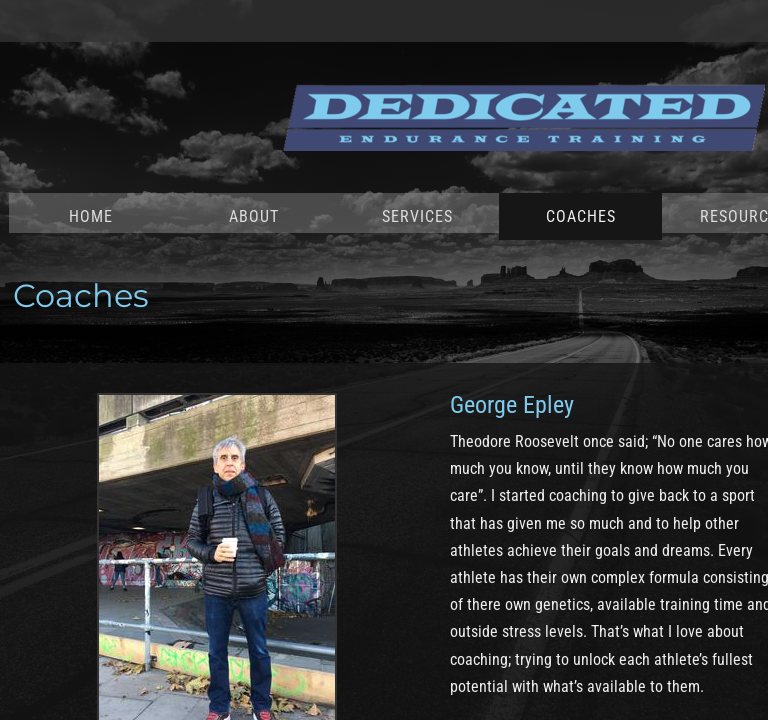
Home (91, 216)
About (254, 216)
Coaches (581, 216)
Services (417, 216)
